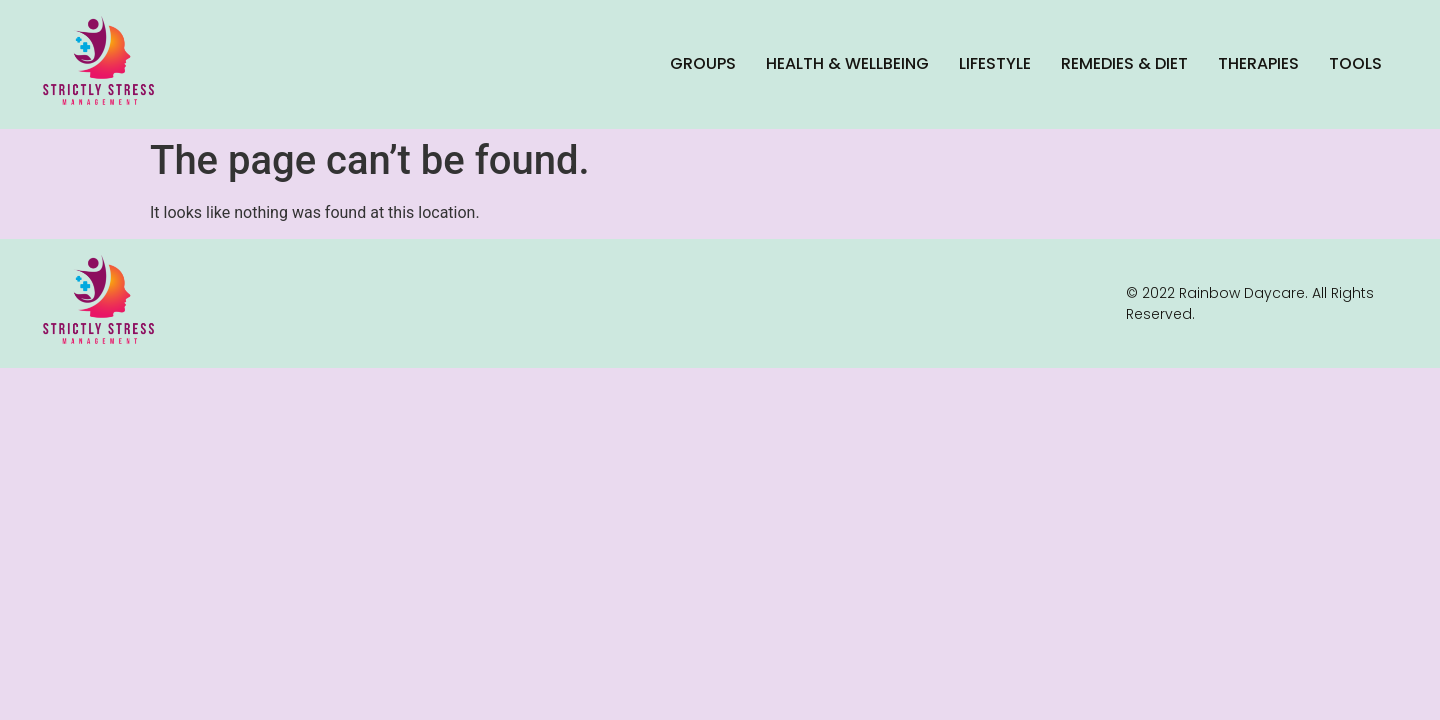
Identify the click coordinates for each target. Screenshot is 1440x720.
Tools (1355, 63)
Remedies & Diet (1124, 63)
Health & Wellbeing (847, 63)
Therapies (1258, 63)
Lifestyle (995, 63)
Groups (703, 63)
